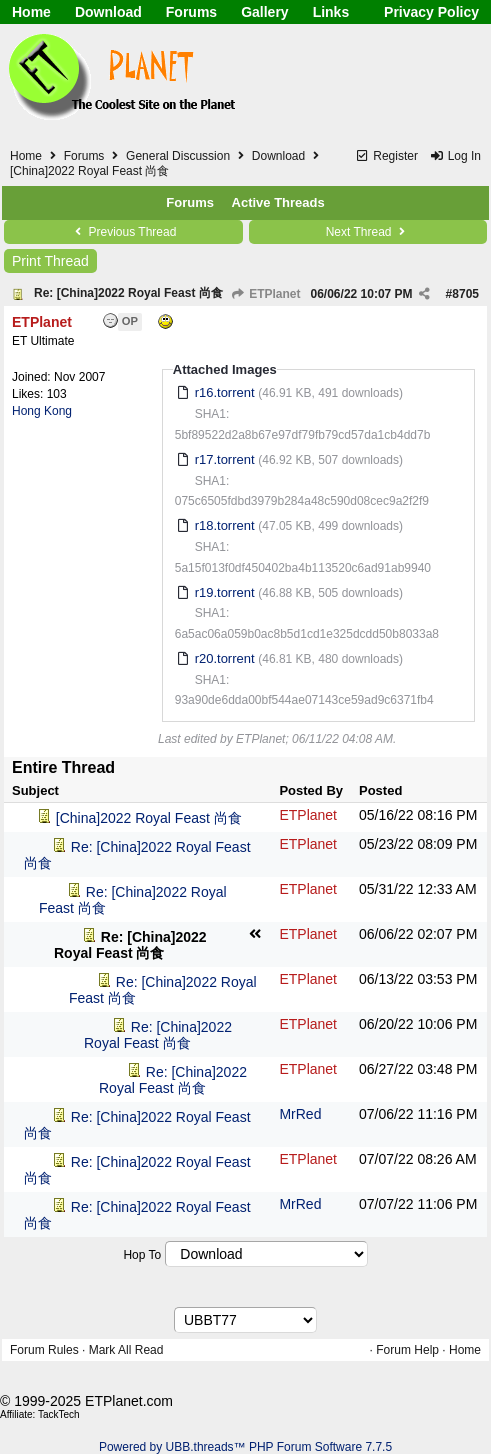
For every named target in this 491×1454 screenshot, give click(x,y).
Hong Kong (42, 411)
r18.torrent (225, 525)
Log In (455, 156)
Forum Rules (44, 1350)
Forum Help (407, 1350)
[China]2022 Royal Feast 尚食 (149, 818)
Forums (191, 12)
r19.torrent (225, 592)
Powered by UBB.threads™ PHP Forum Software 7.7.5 (245, 1447)
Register (386, 156)
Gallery (264, 12)
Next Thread (368, 232)
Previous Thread (123, 232)
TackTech (59, 1414)
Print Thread (50, 261)
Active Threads (278, 202)
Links (331, 12)
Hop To (142, 1255)
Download (108, 12)
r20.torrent (225, 658)
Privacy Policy (431, 12)
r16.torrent (225, 392)
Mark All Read (126, 1350)
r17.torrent (225, 459)
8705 (465, 294)
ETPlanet (266, 294)
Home (31, 12)
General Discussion (178, 156)
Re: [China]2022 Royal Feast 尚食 (128, 293)
